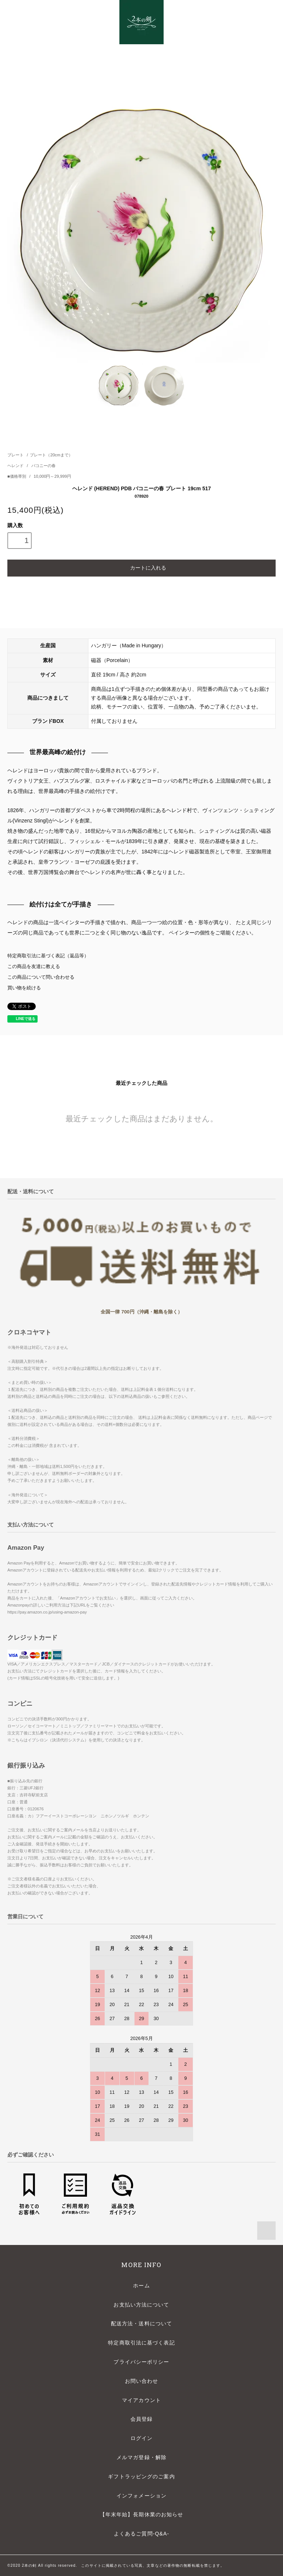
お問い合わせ (141, 2381)
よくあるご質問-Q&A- (141, 2534)
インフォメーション (141, 2496)
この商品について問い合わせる (40, 977)
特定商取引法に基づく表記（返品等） (48, 955)
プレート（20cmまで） (51, 455)
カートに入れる (141, 567)
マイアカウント (141, 2400)
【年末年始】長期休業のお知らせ (142, 2514)
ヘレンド (16, 465)
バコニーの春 (43, 465)
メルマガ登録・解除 (141, 2457)
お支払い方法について (141, 2305)
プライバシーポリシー (141, 2362)
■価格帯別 (17, 476)
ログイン (141, 2438)
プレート (15, 455)
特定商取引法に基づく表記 (141, 2343)
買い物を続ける (24, 988)
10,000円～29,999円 (52, 476)
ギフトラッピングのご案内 (141, 2476)
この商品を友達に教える (33, 966)
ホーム (141, 2285)
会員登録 (141, 2419)
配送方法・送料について (141, 2323)
